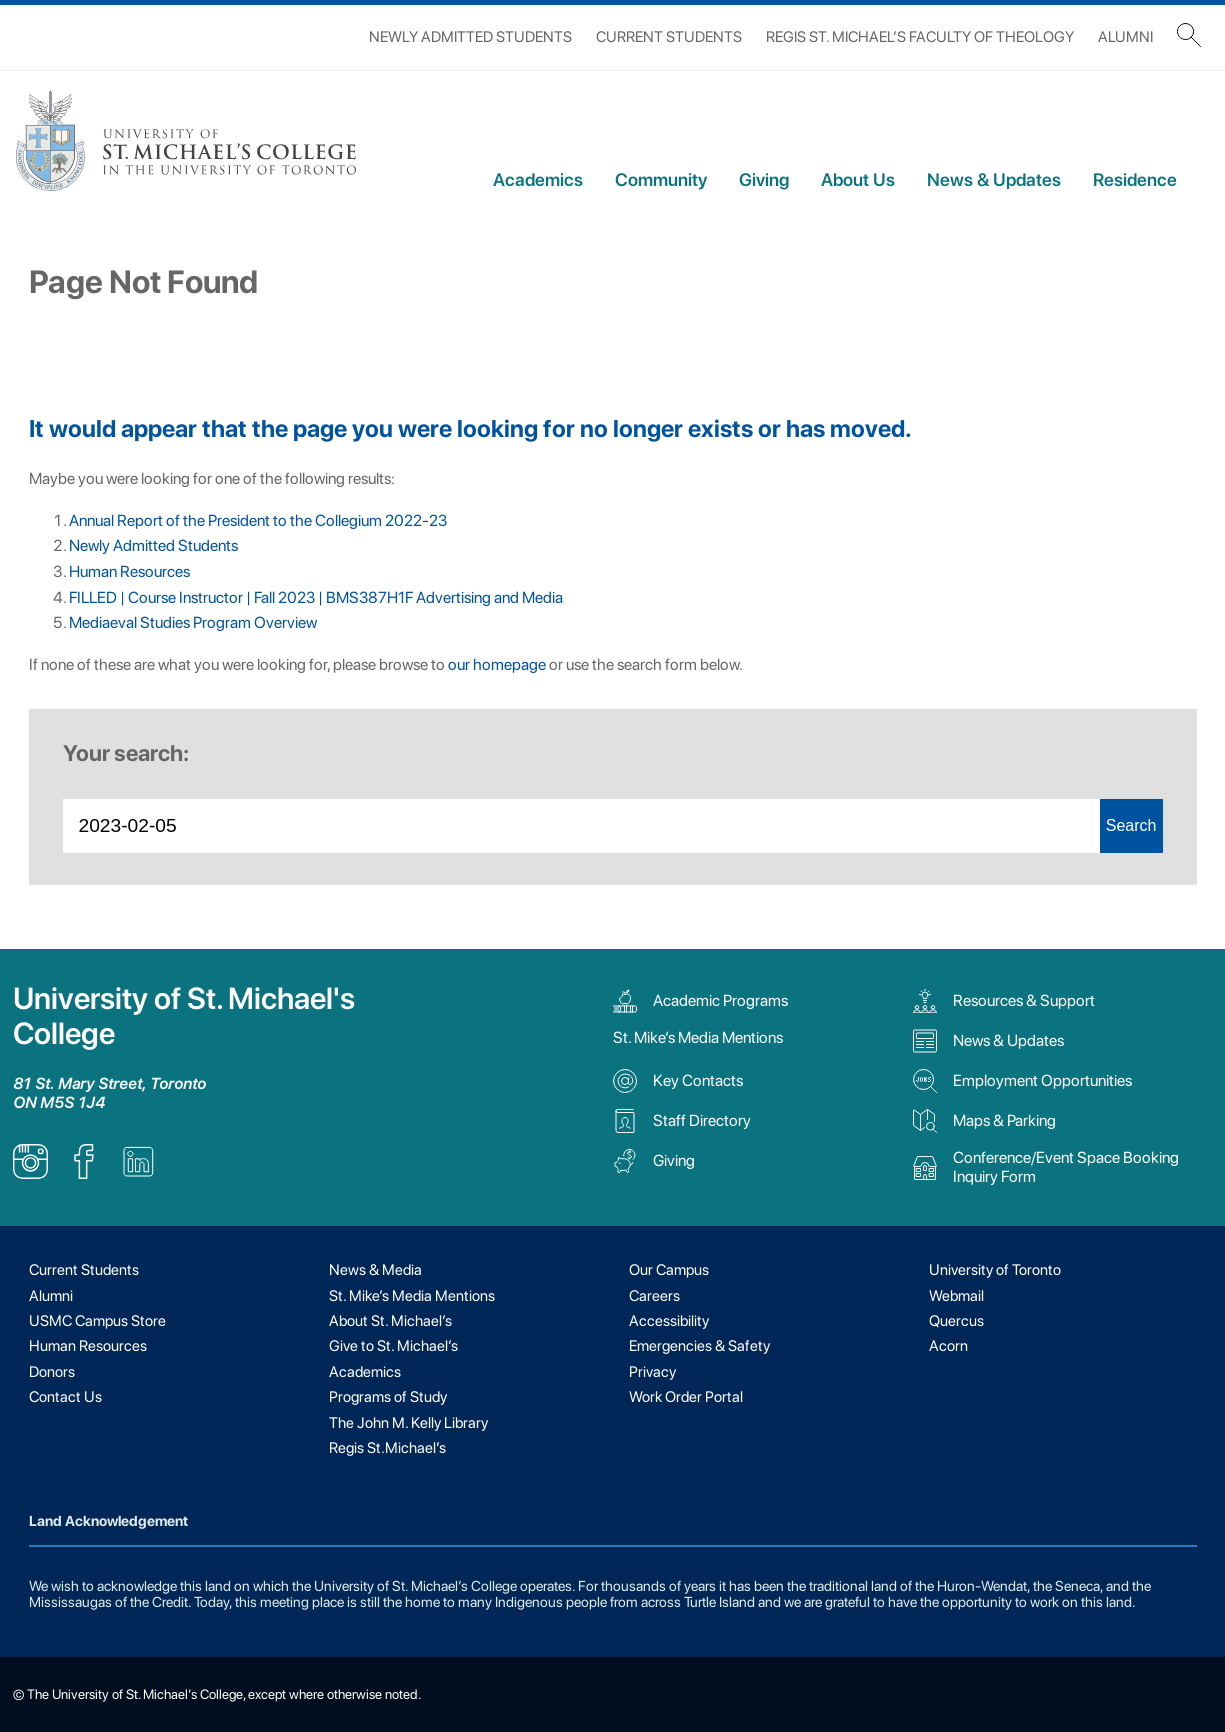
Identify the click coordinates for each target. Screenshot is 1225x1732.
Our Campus (669, 1270)
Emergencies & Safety (699, 1346)
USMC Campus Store (97, 1321)
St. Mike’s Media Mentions (698, 1037)
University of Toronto (995, 1270)
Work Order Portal (686, 1397)
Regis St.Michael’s (387, 1448)
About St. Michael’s (390, 1321)
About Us (858, 179)
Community (661, 179)
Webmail (956, 1296)
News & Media (375, 1270)
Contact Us (65, 1397)
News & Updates (994, 179)
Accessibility (669, 1321)
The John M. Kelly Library (408, 1423)
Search (1131, 825)
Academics (538, 179)
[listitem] (30, 1173)
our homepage (497, 664)
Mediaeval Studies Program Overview (193, 622)
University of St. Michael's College (184, 1016)
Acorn (948, 1346)
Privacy (652, 1372)
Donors (52, 1372)
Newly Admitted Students (470, 37)
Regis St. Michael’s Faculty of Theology (920, 37)
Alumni (1125, 37)
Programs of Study (388, 1397)
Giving (764, 179)
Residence (1135, 179)
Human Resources (129, 571)
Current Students (669, 37)
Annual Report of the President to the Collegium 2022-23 (258, 520)
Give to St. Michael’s (393, 1346)
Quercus (956, 1321)
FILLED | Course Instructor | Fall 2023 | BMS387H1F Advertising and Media (316, 597)
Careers (654, 1296)
